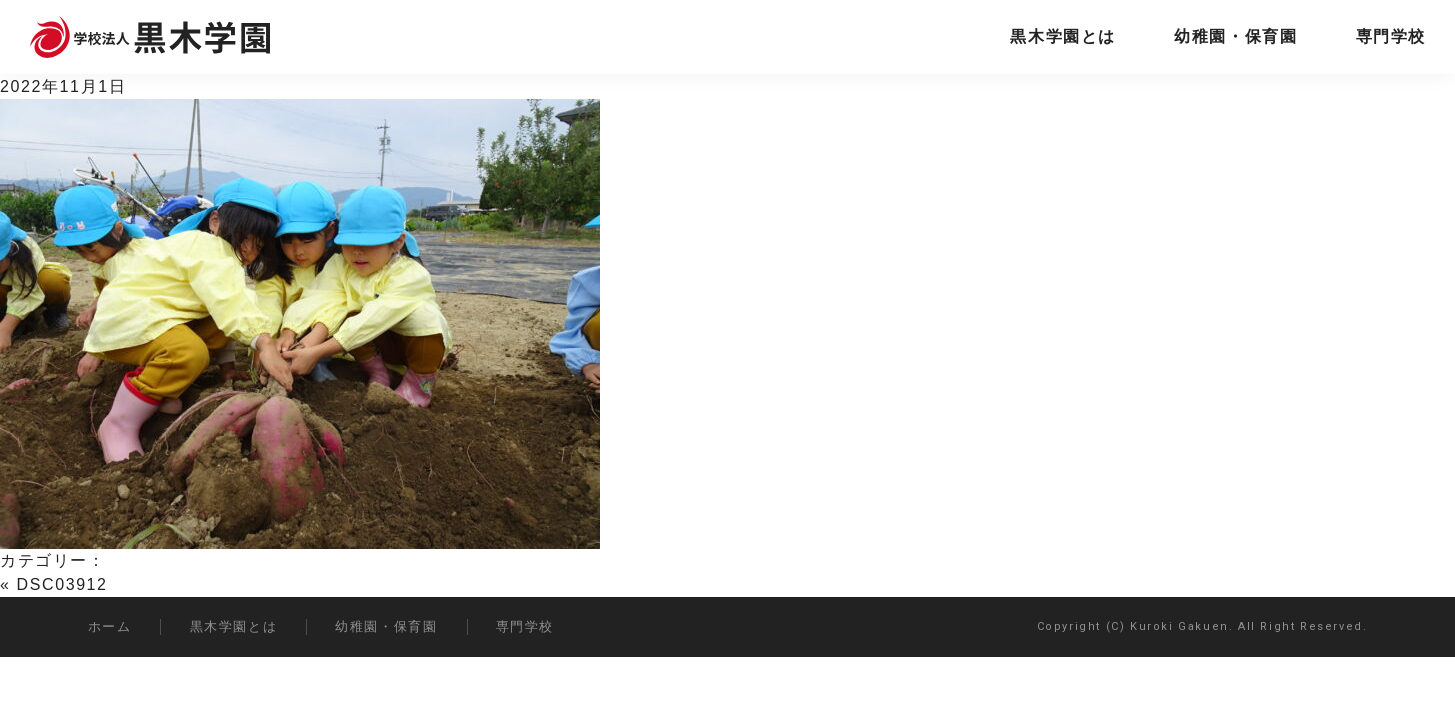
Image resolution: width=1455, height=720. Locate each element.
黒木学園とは (1063, 36)
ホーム (110, 626)
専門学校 (1391, 36)
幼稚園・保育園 (1235, 36)
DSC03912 (62, 584)
